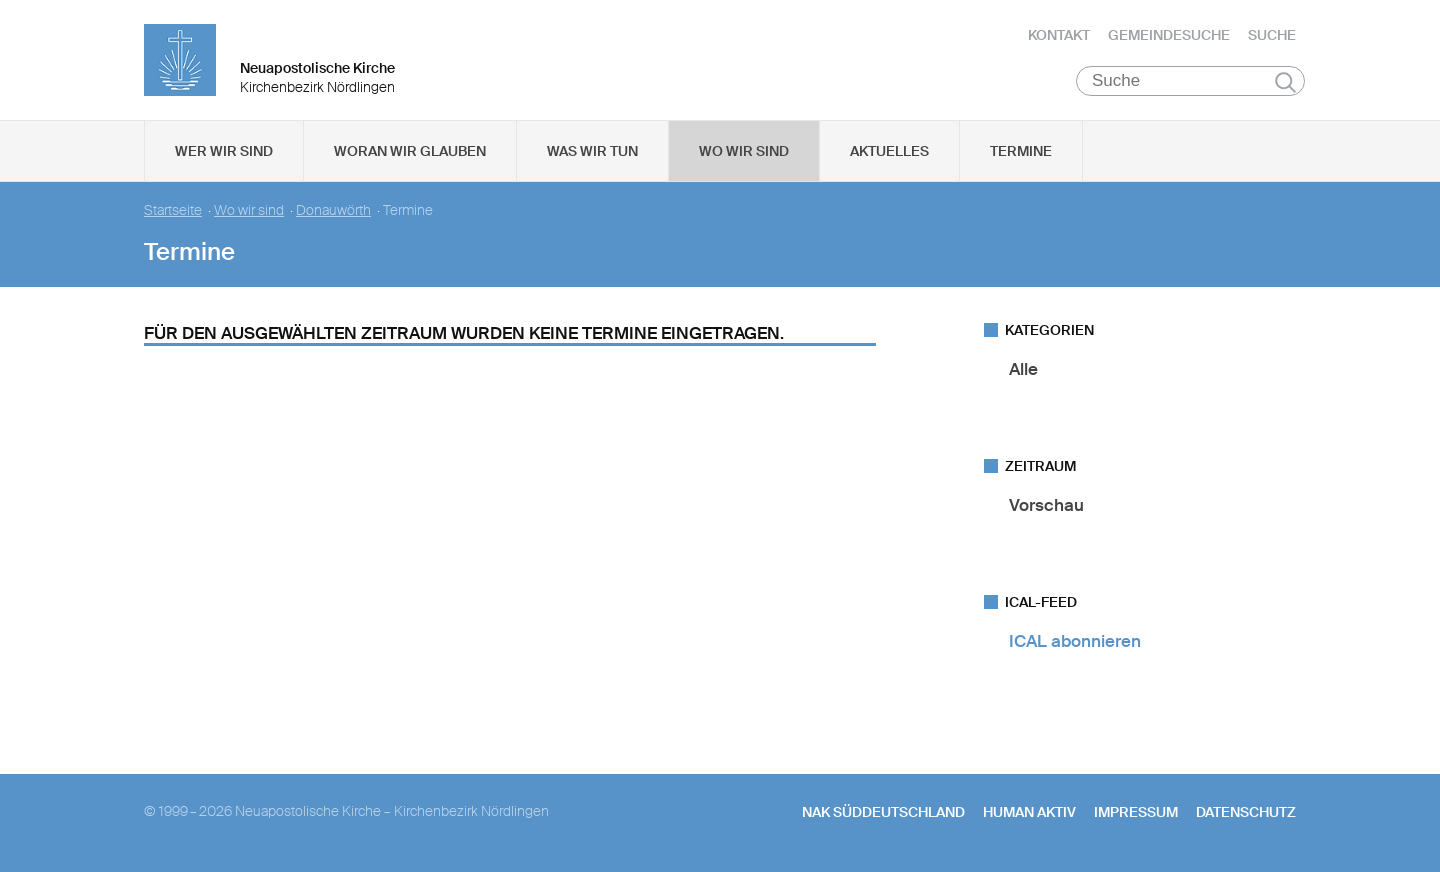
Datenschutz (1246, 812)
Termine (1021, 151)
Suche (1272, 35)
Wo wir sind (744, 151)
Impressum (1136, 812)
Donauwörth (333, 210)
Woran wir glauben (410, 151)
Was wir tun (592, 151)
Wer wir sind (224, 151)
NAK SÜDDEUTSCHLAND (883, 812)
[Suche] (1190, 81)
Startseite (173, 210)
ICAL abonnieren (1075, 641)
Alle (1023, 369)
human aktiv (1029, 812)
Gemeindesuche (1169, 35)
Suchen (1285, 82)
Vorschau (1046, 505)
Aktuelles (889, 151)
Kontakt (1059, 35)
